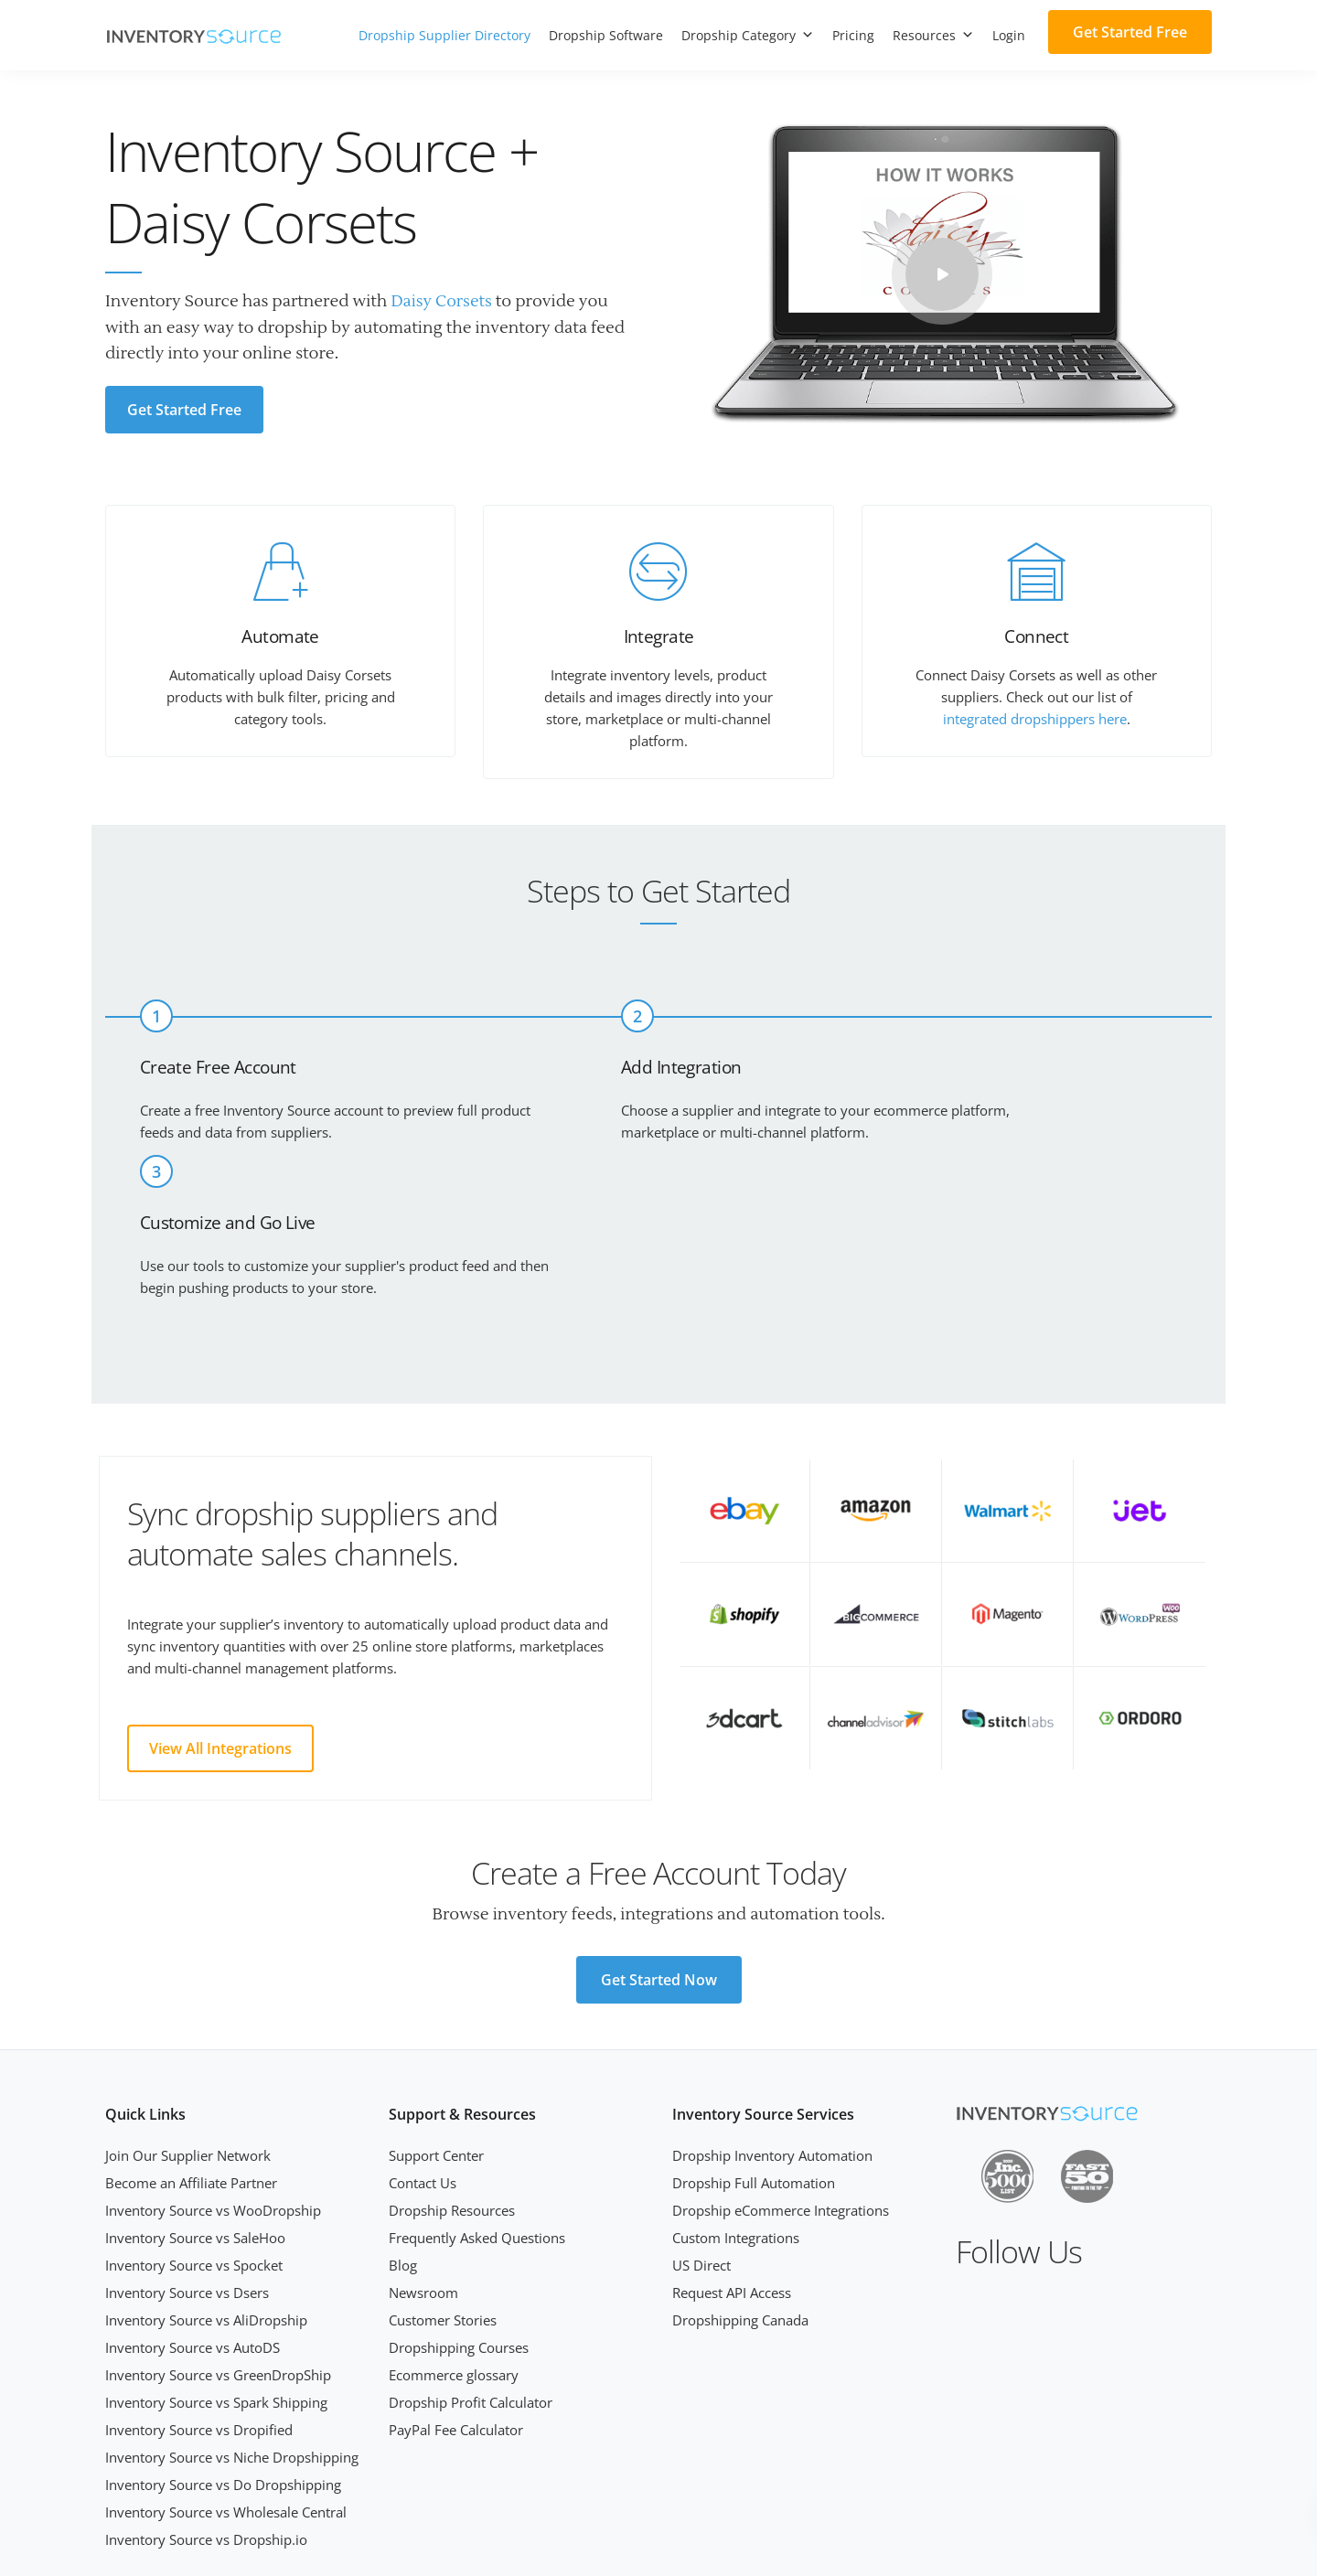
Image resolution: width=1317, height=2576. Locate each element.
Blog (403, 2136)
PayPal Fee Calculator (456, 2301)
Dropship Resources (452, 2081)
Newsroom (423, 2163)
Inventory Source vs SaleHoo (195, 2109)
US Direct (701, 2136)
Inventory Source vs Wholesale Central (226, 2383)
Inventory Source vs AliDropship (206, 2191)
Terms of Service (1076, 2541)
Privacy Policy (1175, 2541)
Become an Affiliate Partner (191, 2054)
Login (1008, 35)
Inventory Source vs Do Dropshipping (223, 2355)
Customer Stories (443, 2191)
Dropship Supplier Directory (444, 35)
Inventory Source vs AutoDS (192, 2218)
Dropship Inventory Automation (772, 2026)
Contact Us (422, 2054)
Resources (933, 35)
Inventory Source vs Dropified (199, 2301)
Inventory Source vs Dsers (187, 2163)
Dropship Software (606, 35)
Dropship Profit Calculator (470, 2273)
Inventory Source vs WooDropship (213, 2081)
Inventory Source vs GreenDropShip (218, 2246)
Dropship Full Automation (753, 2054)
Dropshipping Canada (740, 2191)
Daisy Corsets (442, 301)
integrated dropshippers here (1035, 719)
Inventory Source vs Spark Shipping (216, 2273)
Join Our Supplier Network (188, 2026)
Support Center (436, 2026)
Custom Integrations (735, 2109)
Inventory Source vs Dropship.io (206, 2410)
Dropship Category (747, 35)
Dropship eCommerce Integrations (780, 2081)
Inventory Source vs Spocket (194, 2136)
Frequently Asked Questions (477, 2109)
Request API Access (731, 2163)
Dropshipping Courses (459, 2218)
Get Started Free (1130, 32)
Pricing (853, 35)
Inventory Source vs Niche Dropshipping (232, 2328)
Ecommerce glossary (454, 2246)
